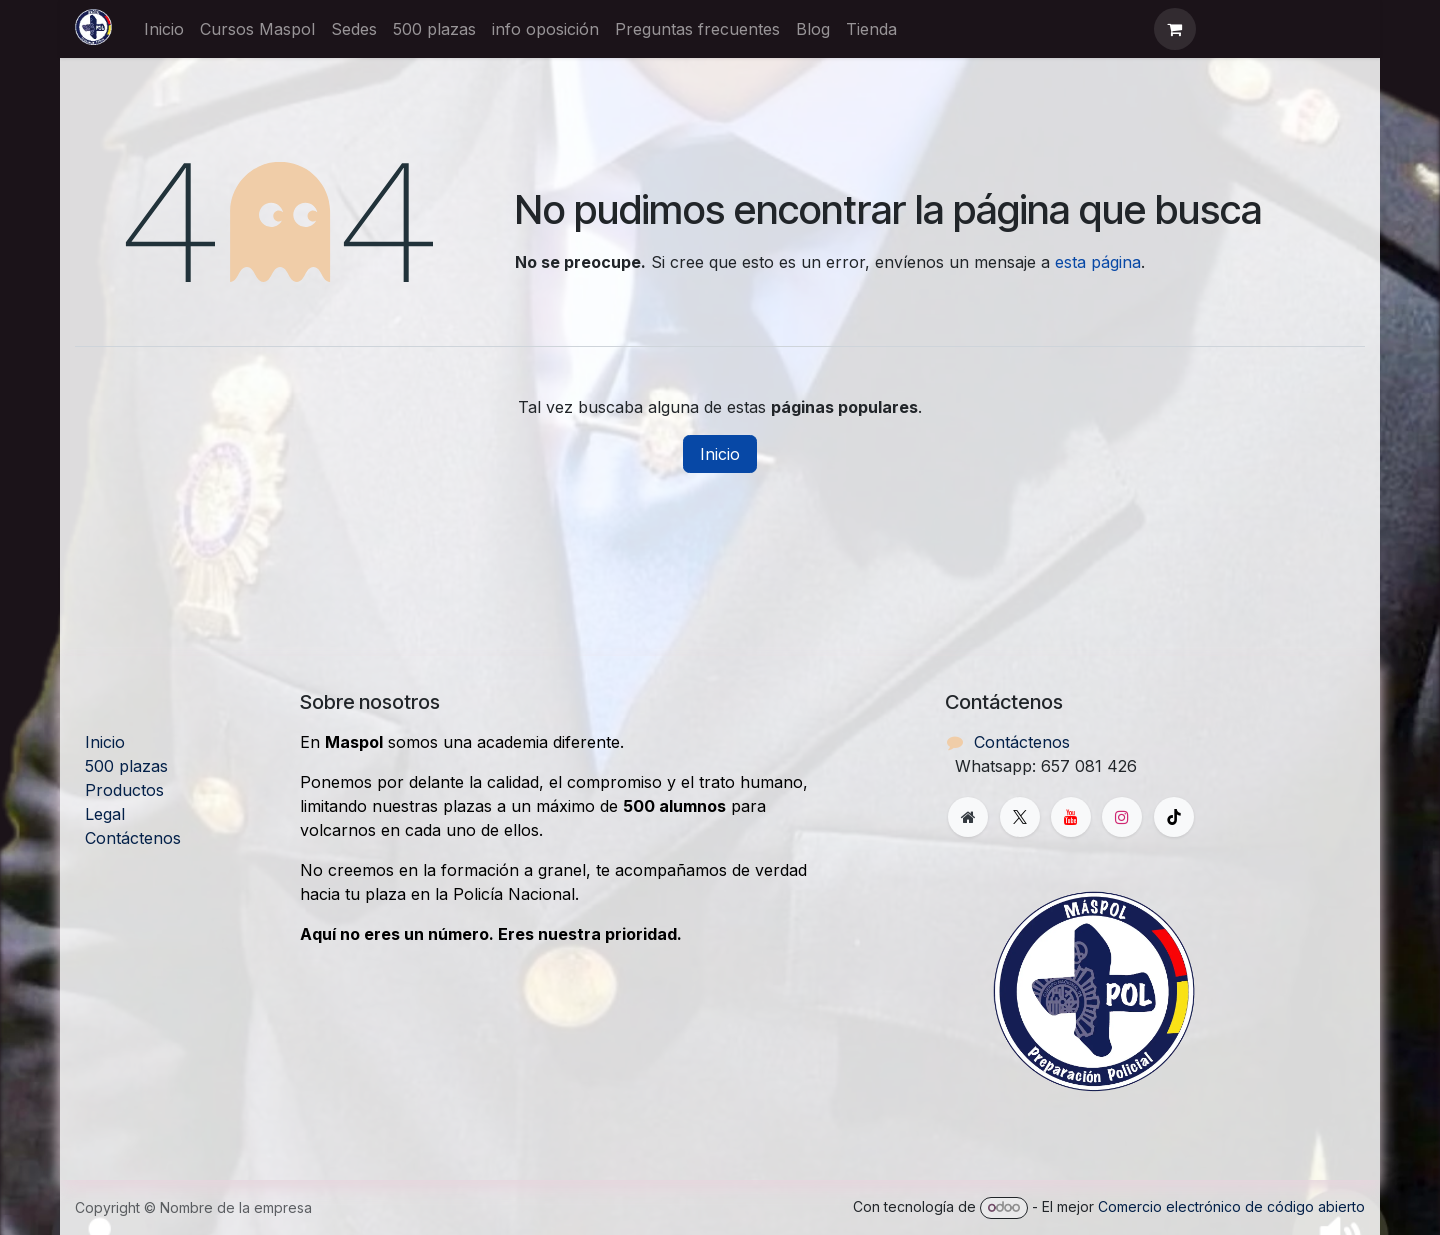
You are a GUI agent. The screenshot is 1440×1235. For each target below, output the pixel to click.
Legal (105, 814)
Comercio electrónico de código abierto (1231, 1206)
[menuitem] (164, 29)
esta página (1098, 262)
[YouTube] (1071, 817)
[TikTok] (1174, 817)
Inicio (720, 454)
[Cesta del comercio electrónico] (1175, 29)
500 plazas (126, 766)
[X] (1020, 817)
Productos (124, 790)
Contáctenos (133, 838)
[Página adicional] (968, 817)
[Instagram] (1122, 817)
